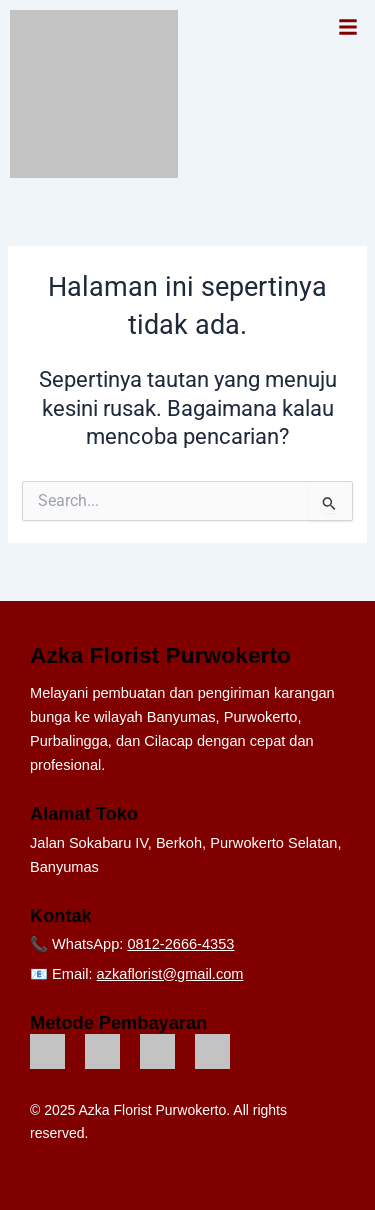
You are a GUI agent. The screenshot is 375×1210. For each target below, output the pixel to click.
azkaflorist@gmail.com (170, 974)
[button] (348, 28)
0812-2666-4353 (180, 944)
